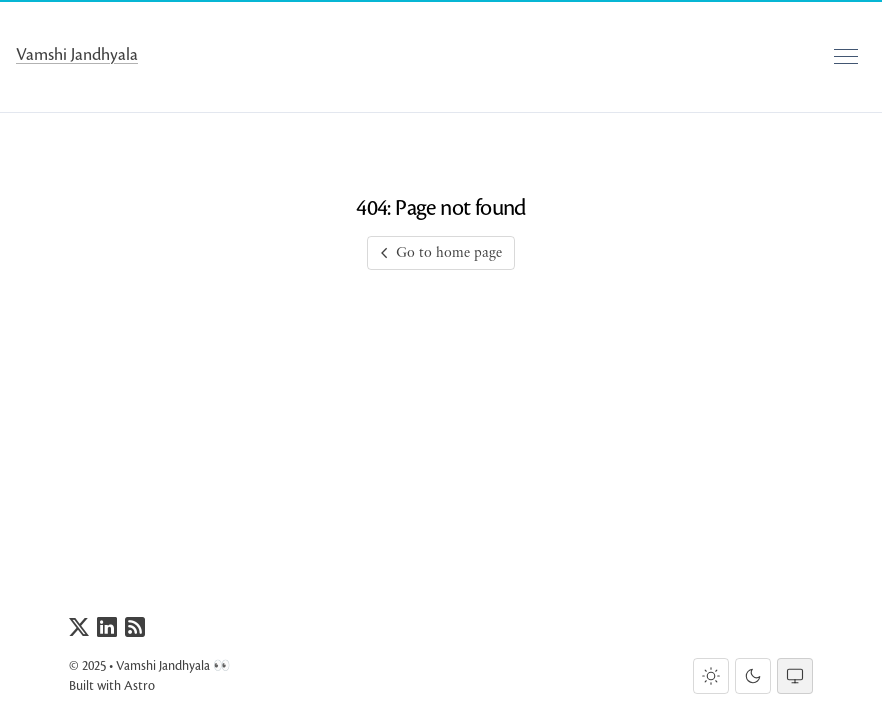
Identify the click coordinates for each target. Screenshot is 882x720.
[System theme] (795, 676)
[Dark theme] (753, 676)
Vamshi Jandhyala (77, 55)
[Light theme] (711, 676)
